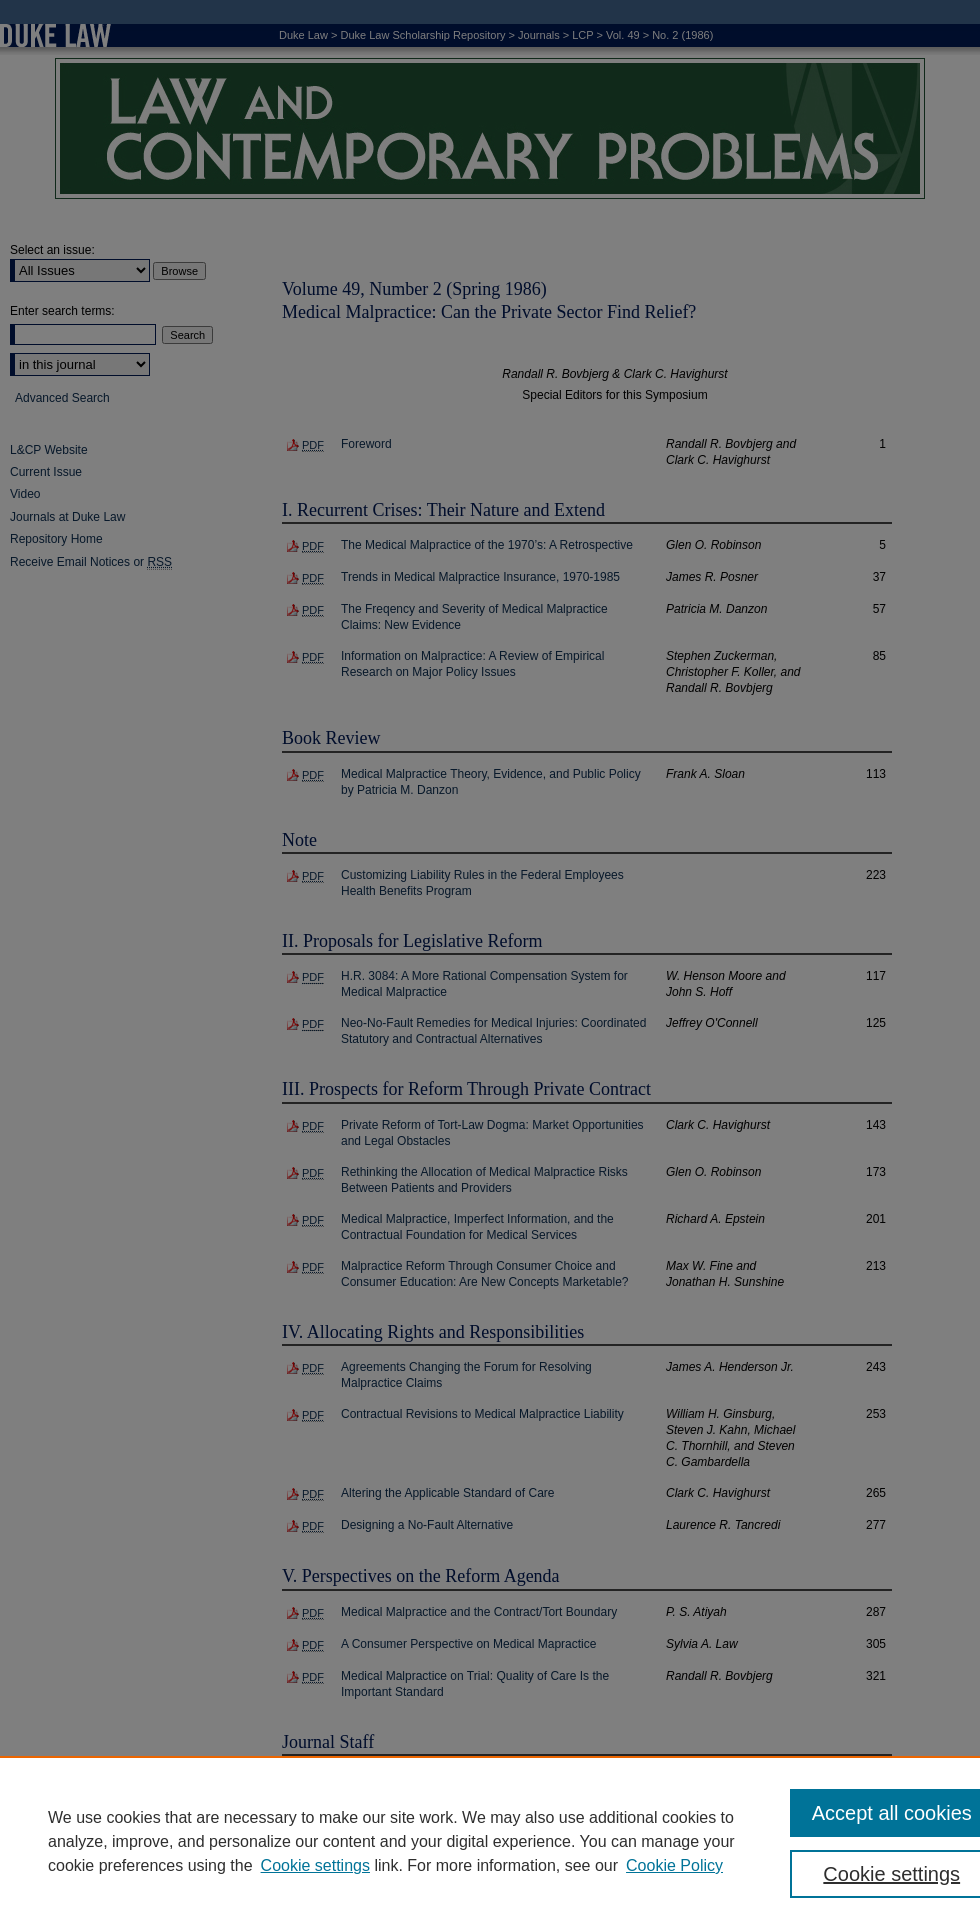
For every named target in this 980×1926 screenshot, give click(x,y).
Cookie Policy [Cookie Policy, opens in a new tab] (674, 1865)
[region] (490, 1841)
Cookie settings (315, 1865)
